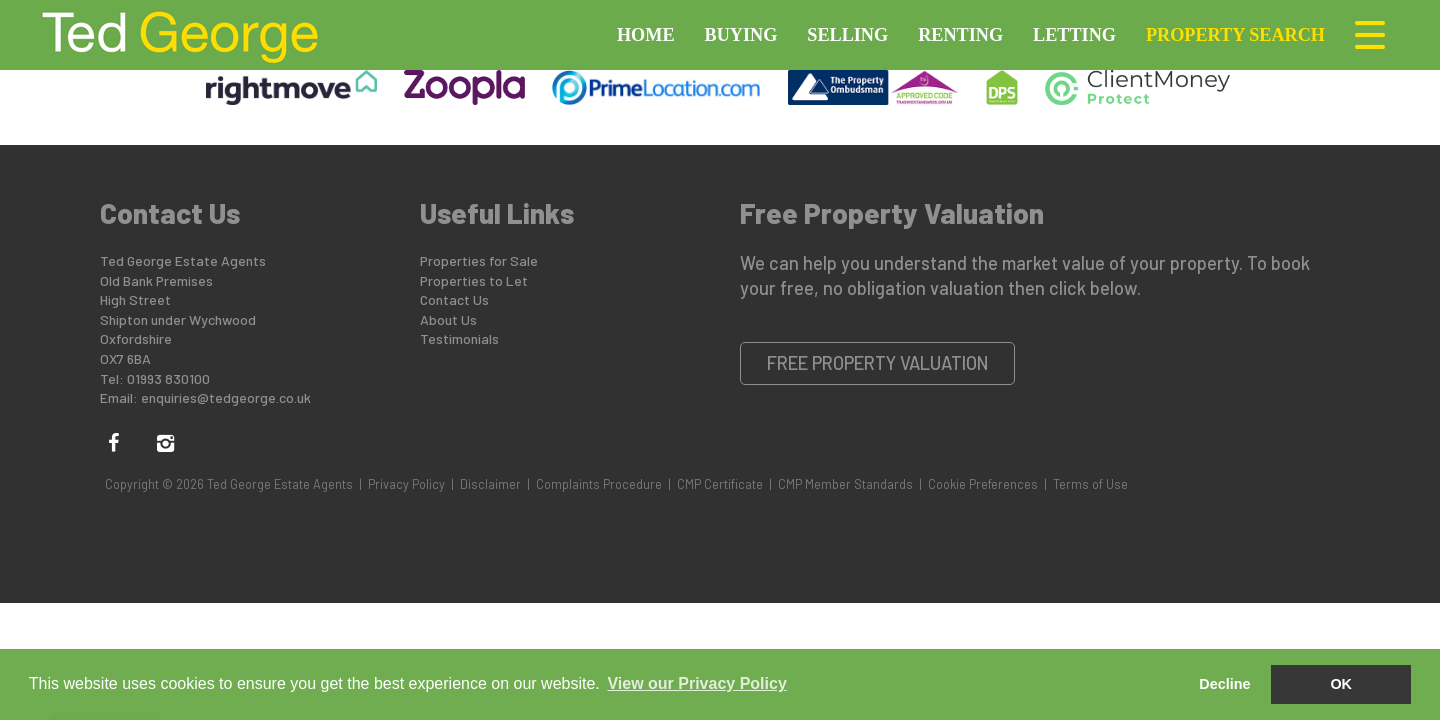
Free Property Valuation (878, 363)
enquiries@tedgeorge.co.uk (226, 397)
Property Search (1235, 35)
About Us (448, 319)
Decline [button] (1224, 684)
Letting (1074, 35)
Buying (741, 35)
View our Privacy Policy (696, 683)
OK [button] (1341, 684)
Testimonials (459, 338)
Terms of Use (1090, 484)
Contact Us (454, 299)
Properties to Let (474, 280)
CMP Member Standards (845, 484)
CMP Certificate (720, 484)
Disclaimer (490, 484)
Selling (847, 35)
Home (646, 35)
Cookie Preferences (983, 484)
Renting (960, 35)
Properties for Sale (479, 260)
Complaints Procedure (599, 484)
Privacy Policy (406, 484)
